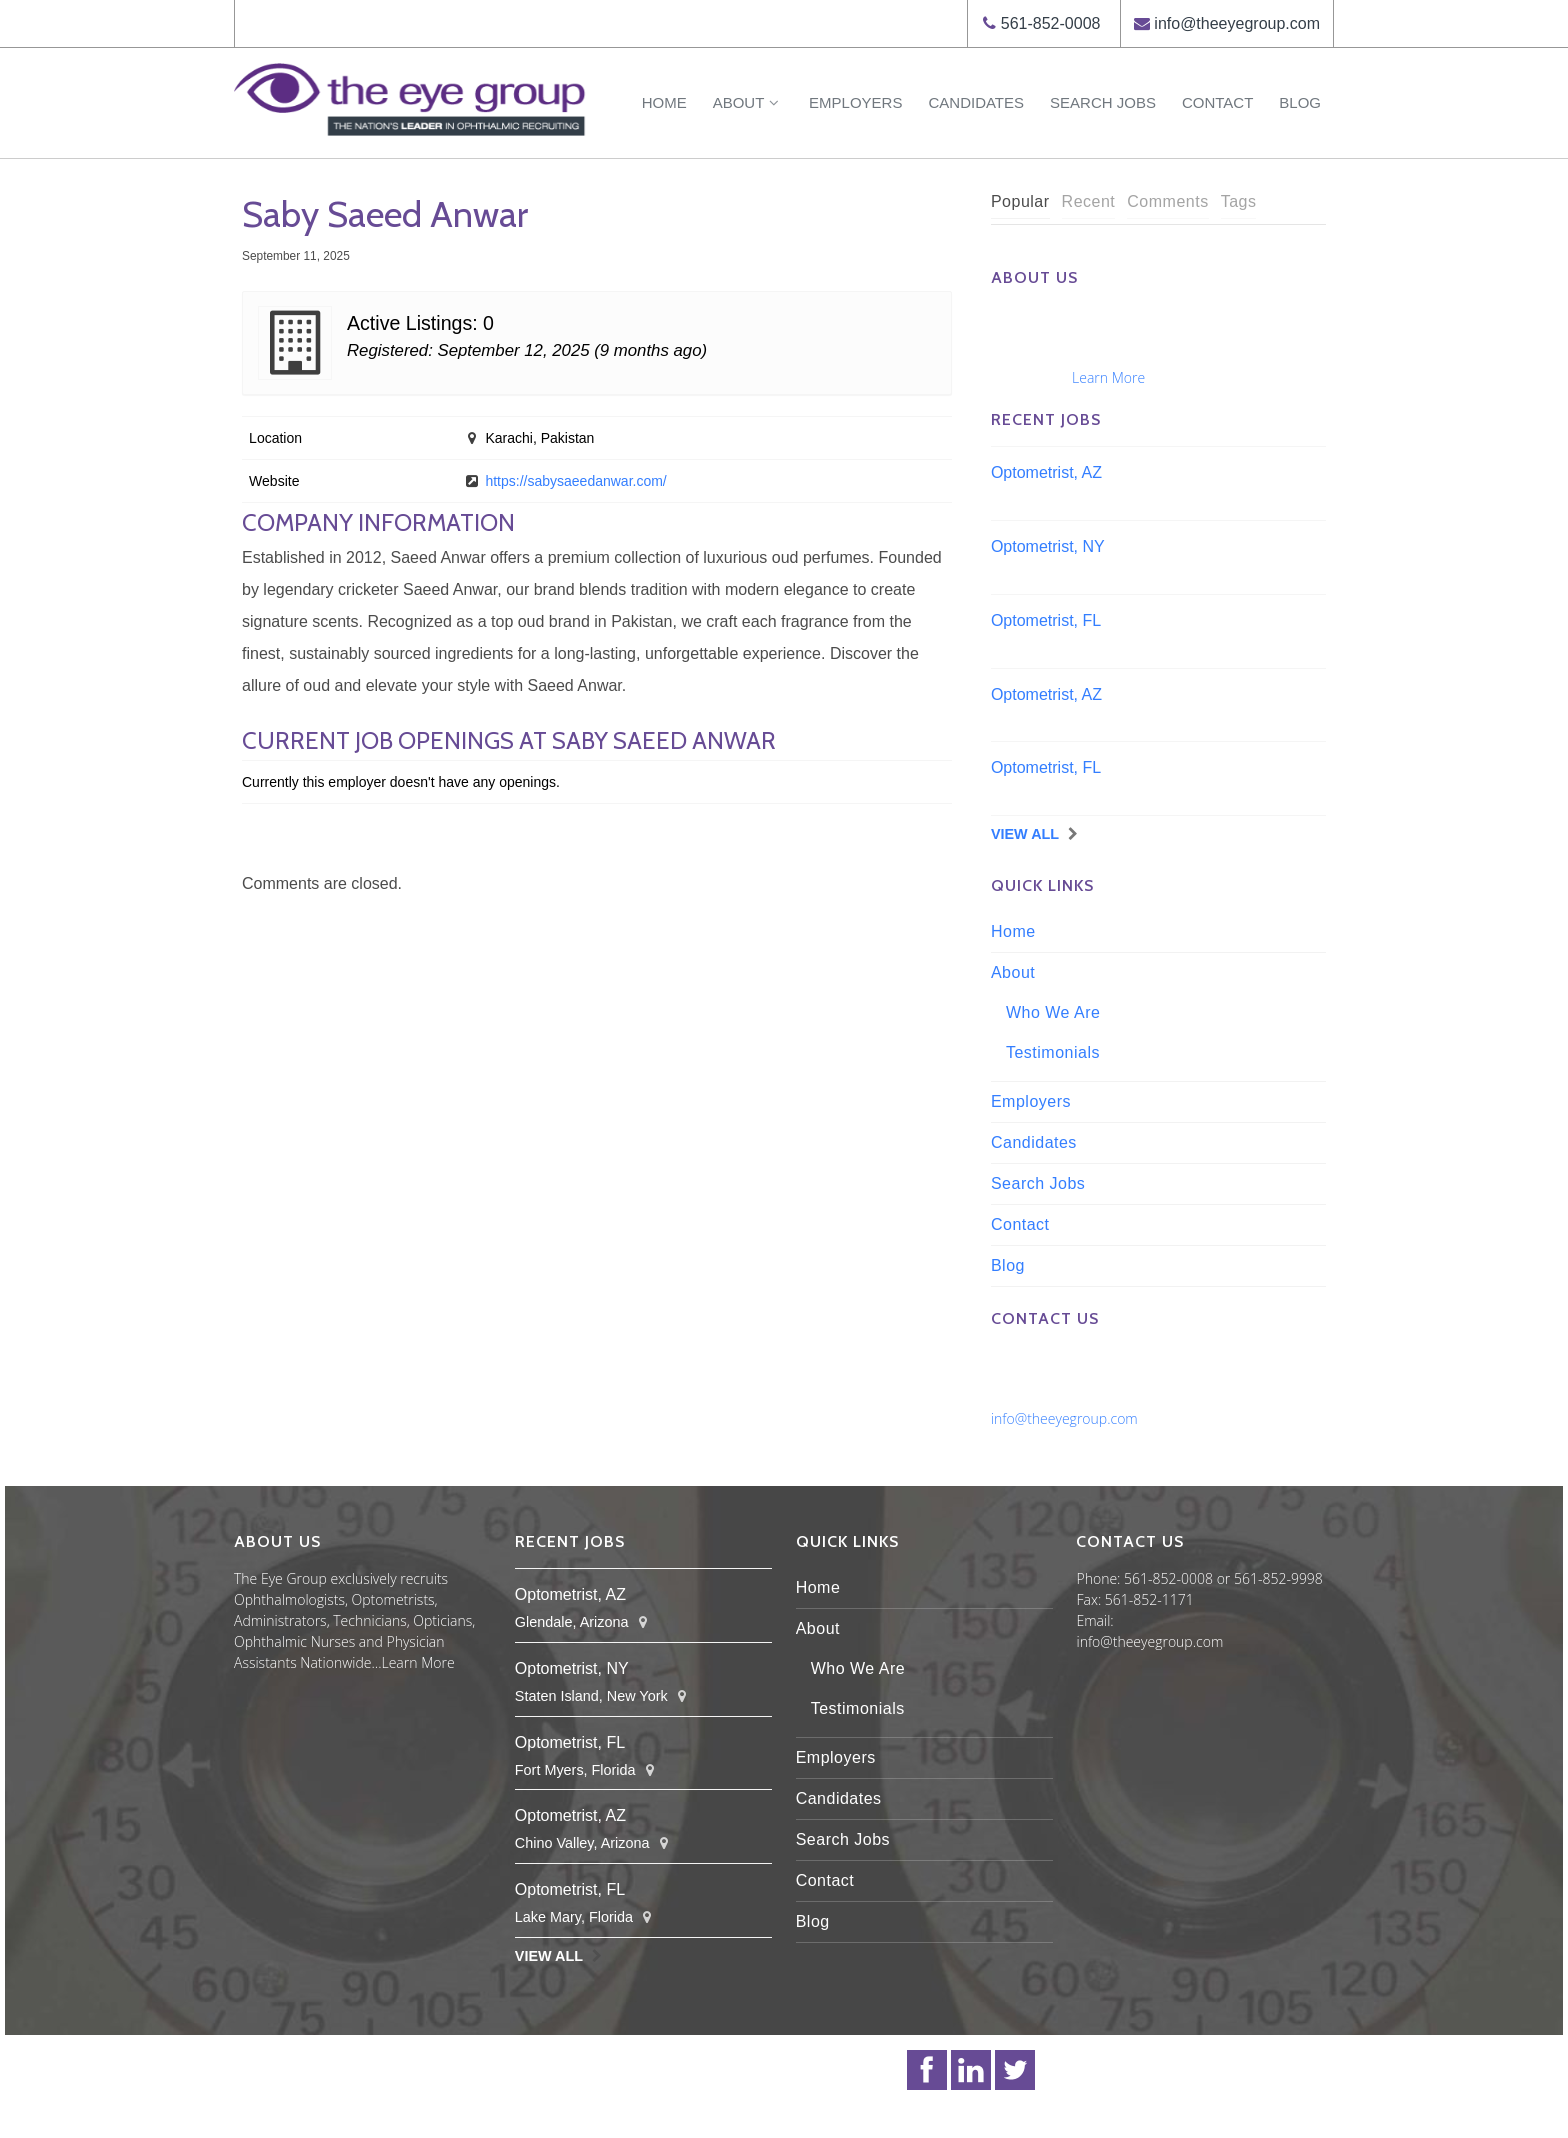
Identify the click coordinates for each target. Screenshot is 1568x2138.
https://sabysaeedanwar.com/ (575, 481)
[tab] (1020, 202)
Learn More (1108, 377)
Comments (1167, 201)
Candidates (976, 102)
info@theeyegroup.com (1237, 23)
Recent (1089, 201)
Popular (1020, 201)
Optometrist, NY (1048, 546)
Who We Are (1053, 1012)
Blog (1300, 102)
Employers (855, 102)
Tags (1239, 201)
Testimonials (1053, 1052)
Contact (1217, 102)
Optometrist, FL (1046, 620)
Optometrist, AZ (1046, 472)
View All (1025, 834)
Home (664, 102)
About (748, 102)
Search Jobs (1103, 102)
